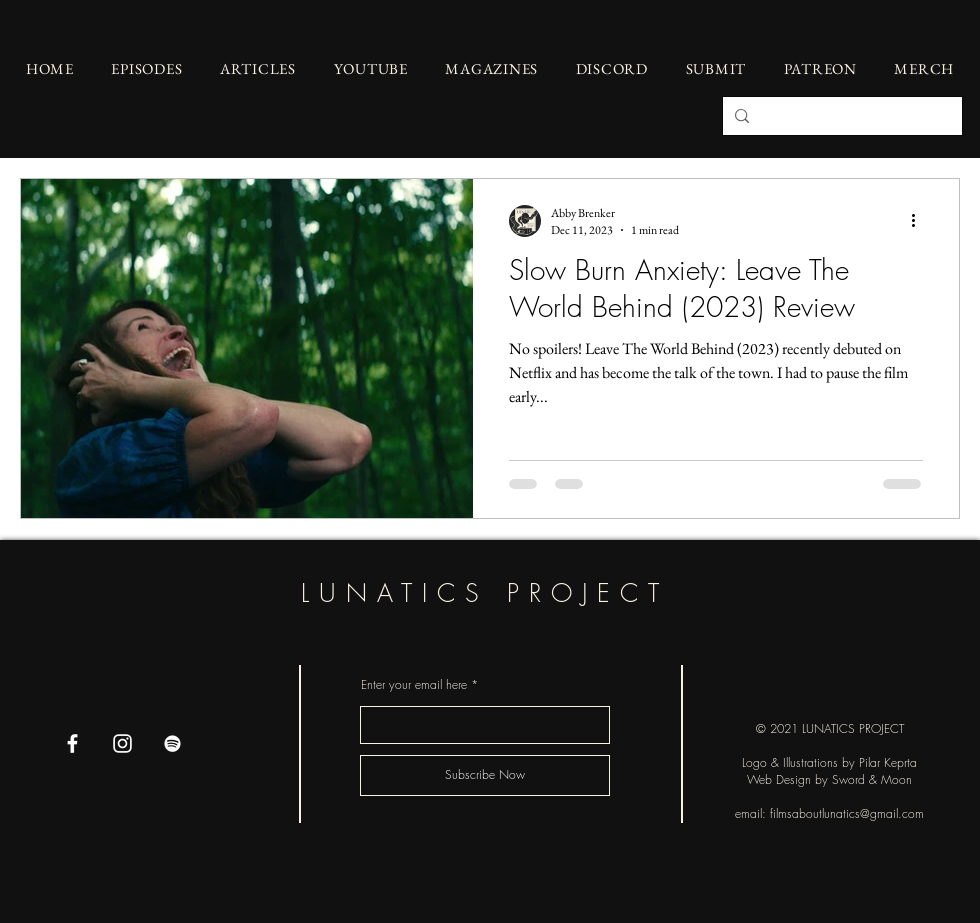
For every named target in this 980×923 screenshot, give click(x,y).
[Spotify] (172, 743)
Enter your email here (414, 685)
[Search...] (840, 116)
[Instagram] (122, 743)
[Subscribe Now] (485, 775)
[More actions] (920, 221)
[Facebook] (72, 743)
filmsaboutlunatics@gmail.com (847, 813)
